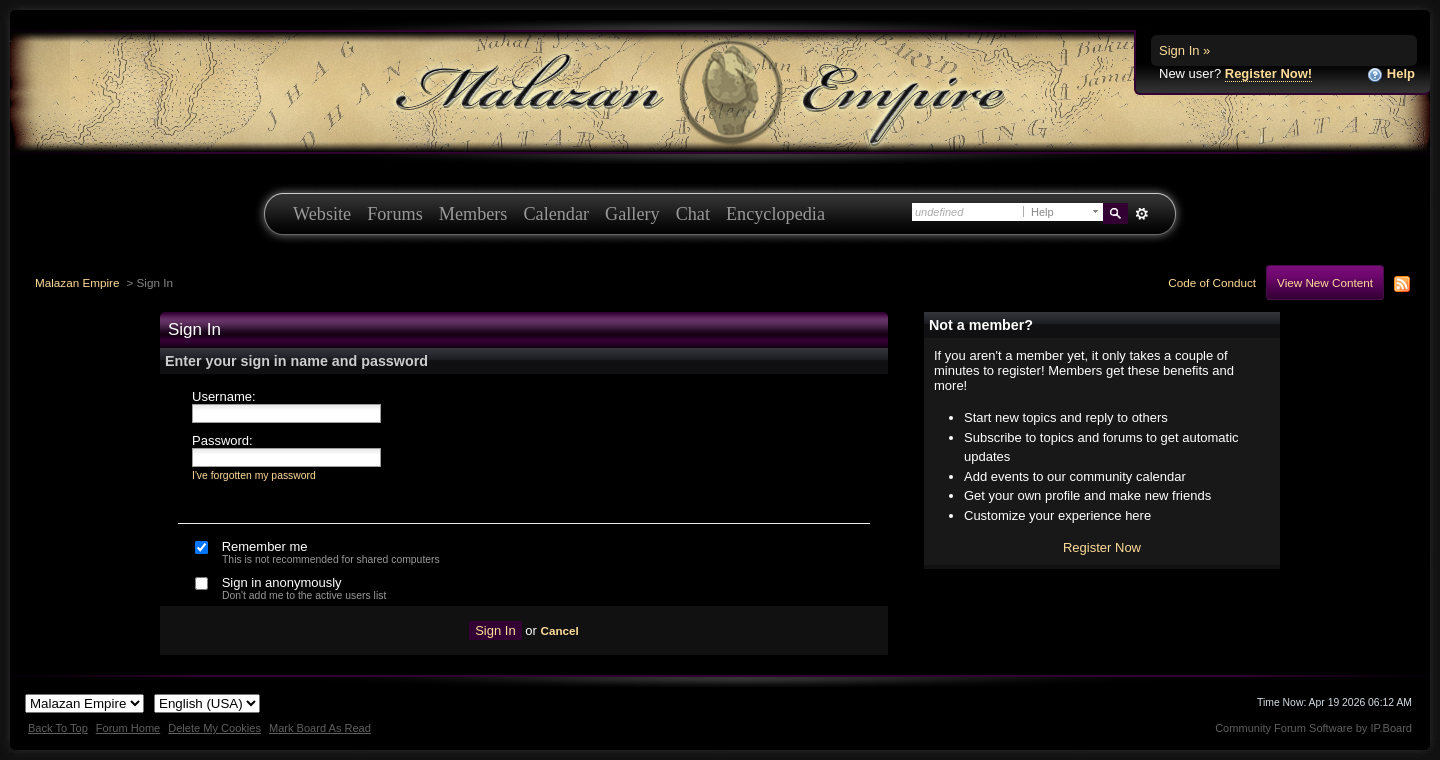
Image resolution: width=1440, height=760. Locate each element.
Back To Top (58, 728)
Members (473, 214)
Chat (693, 214)
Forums (395, 214)
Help (1391, 74)
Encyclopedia (775, 214)
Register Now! (1268, 73)
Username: (224, 396)
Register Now (1102, 547)
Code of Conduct (1212, 282)
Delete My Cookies (214, 728)
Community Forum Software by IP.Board (1313, 728)
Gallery (632, 214)
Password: (222, 440)
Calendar (556, 214)
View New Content (1325, 282)
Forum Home (128, 728)
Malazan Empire (77, 282)
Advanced (1141, 214)
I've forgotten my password (254, 475)
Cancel (559, 630)
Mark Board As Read (320, 728)
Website (322, 214)
